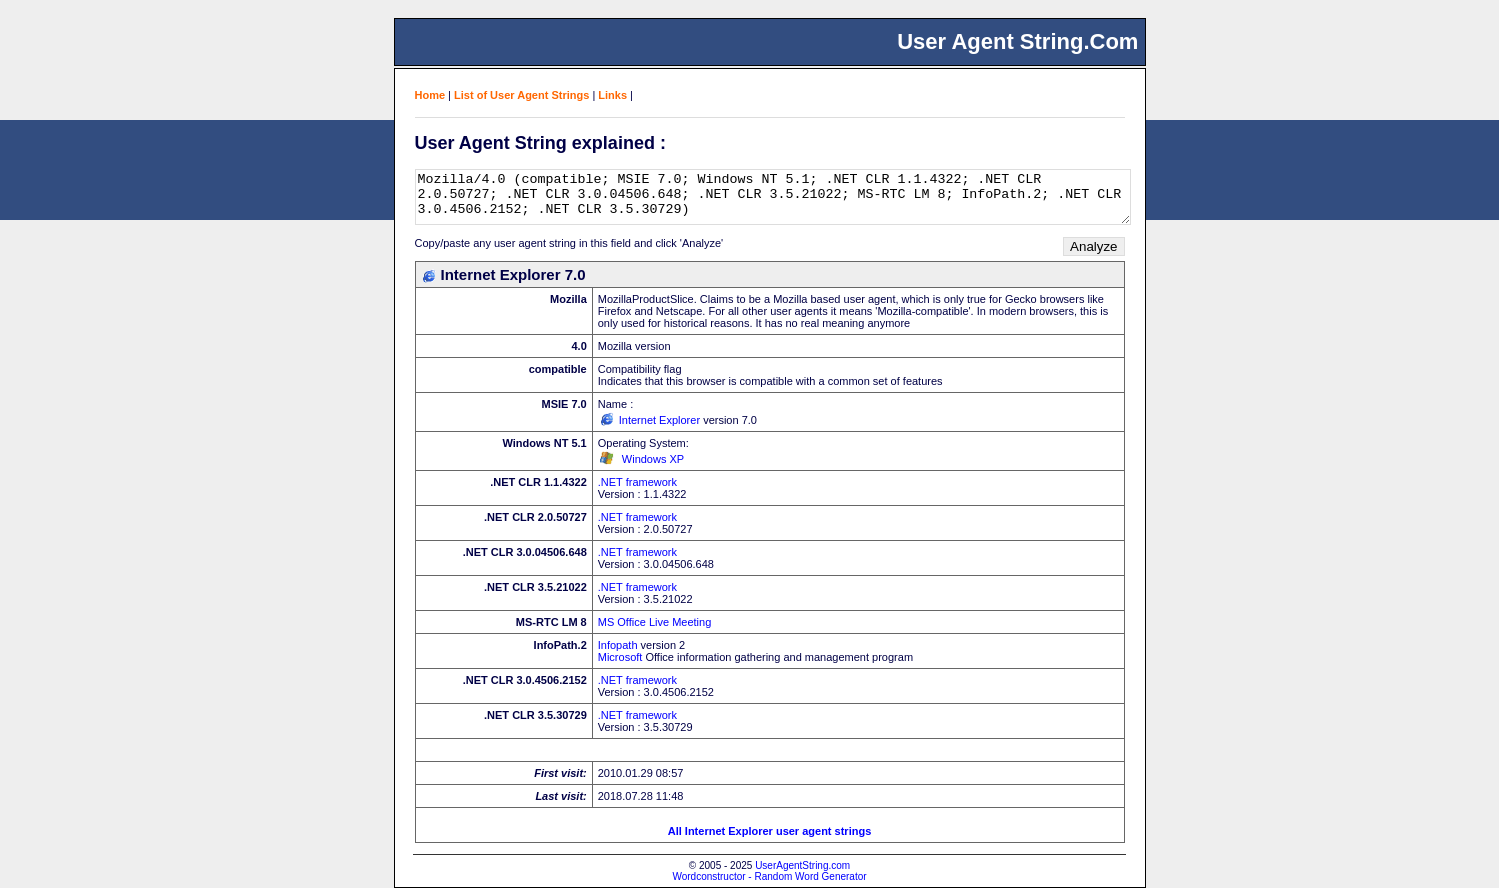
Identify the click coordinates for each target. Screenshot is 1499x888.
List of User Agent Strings (521, 95)
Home (430, 95)
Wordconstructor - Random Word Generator (769, 876)
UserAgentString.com (802, 865)
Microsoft (620, 657)
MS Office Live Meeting (655, 622)
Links (612, 95)
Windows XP (653, 459)
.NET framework (637, 482)
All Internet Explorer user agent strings (770, 831)
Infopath (618, 645)
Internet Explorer (659, 420)
